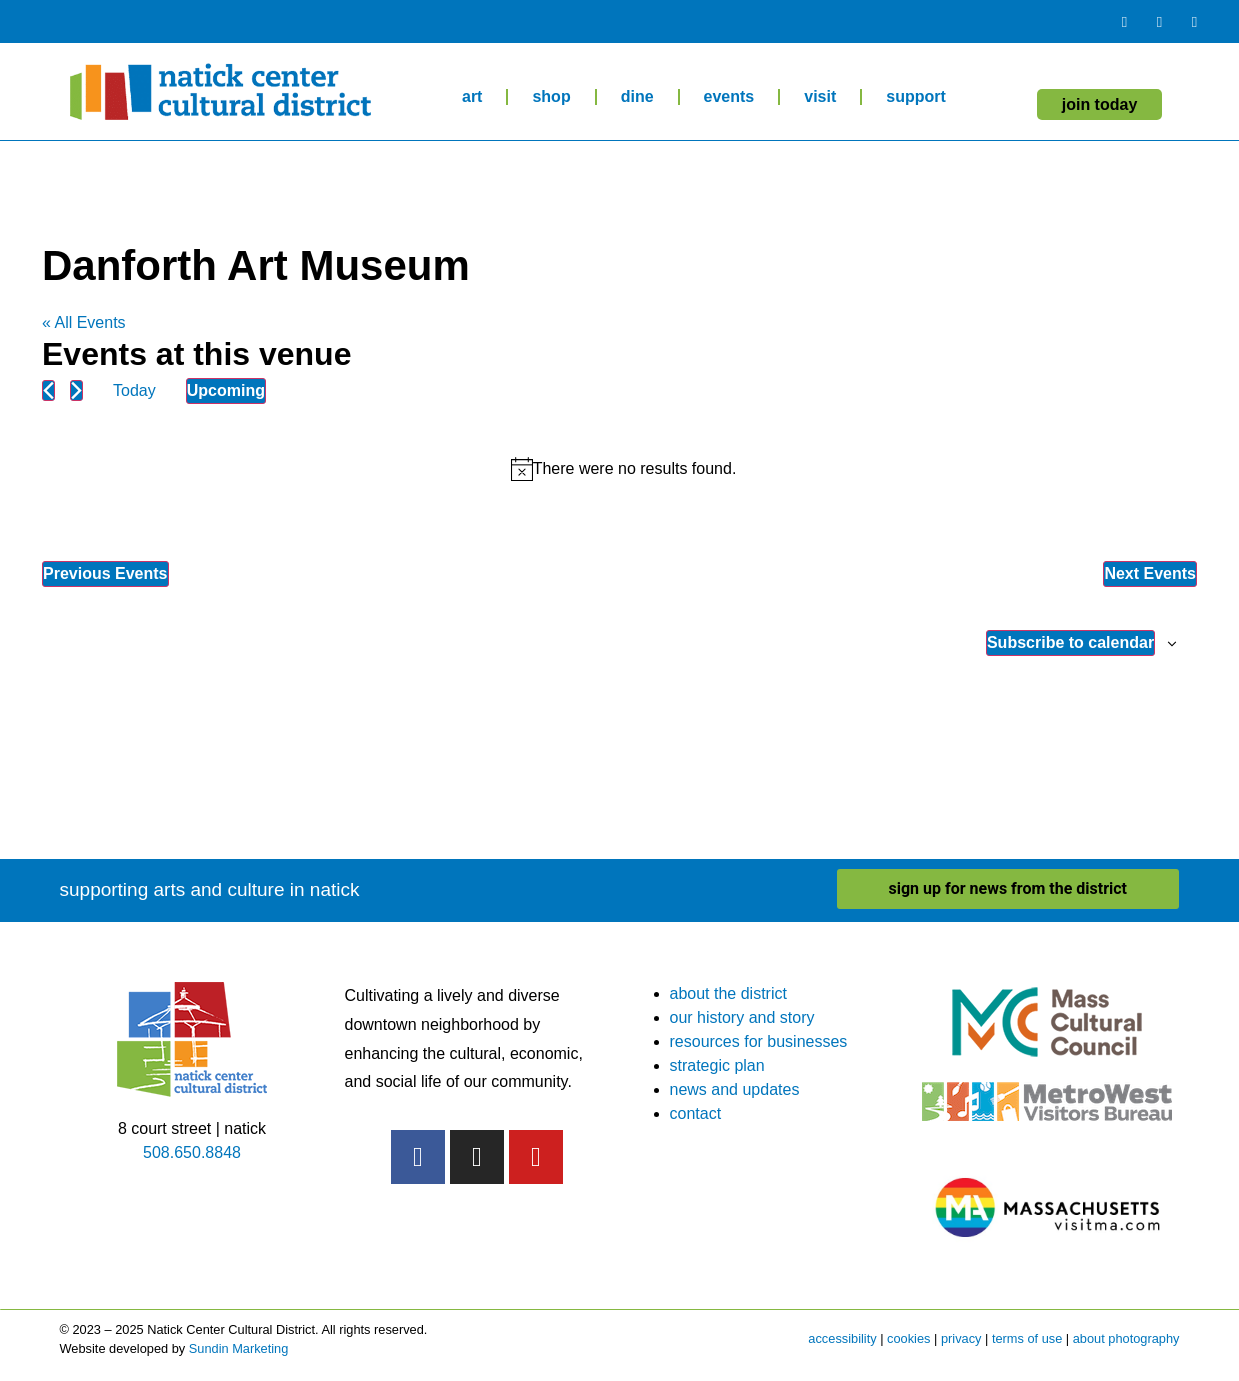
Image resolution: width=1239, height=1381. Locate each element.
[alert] (623, 469)
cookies (908, 1338)
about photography (1126, 1338)
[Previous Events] (48, 390)
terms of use (1027, 1338)
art (472, 96)
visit (820, 96)
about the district (728, 993)
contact (696, 1113)
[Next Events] (76, 390)
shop (551, 96)
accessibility (842, 1338)
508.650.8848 (192, 1152)
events (729, 96)
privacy (961, 1338)
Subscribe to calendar (1070, 642)
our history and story (742, 1017)
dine (637, 96)
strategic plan (717, 1065)
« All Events (84, 322)
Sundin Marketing (239, 1348)
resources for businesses (759, 1041)
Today (134, 390)
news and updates (735, 1089)
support (916, 96)
